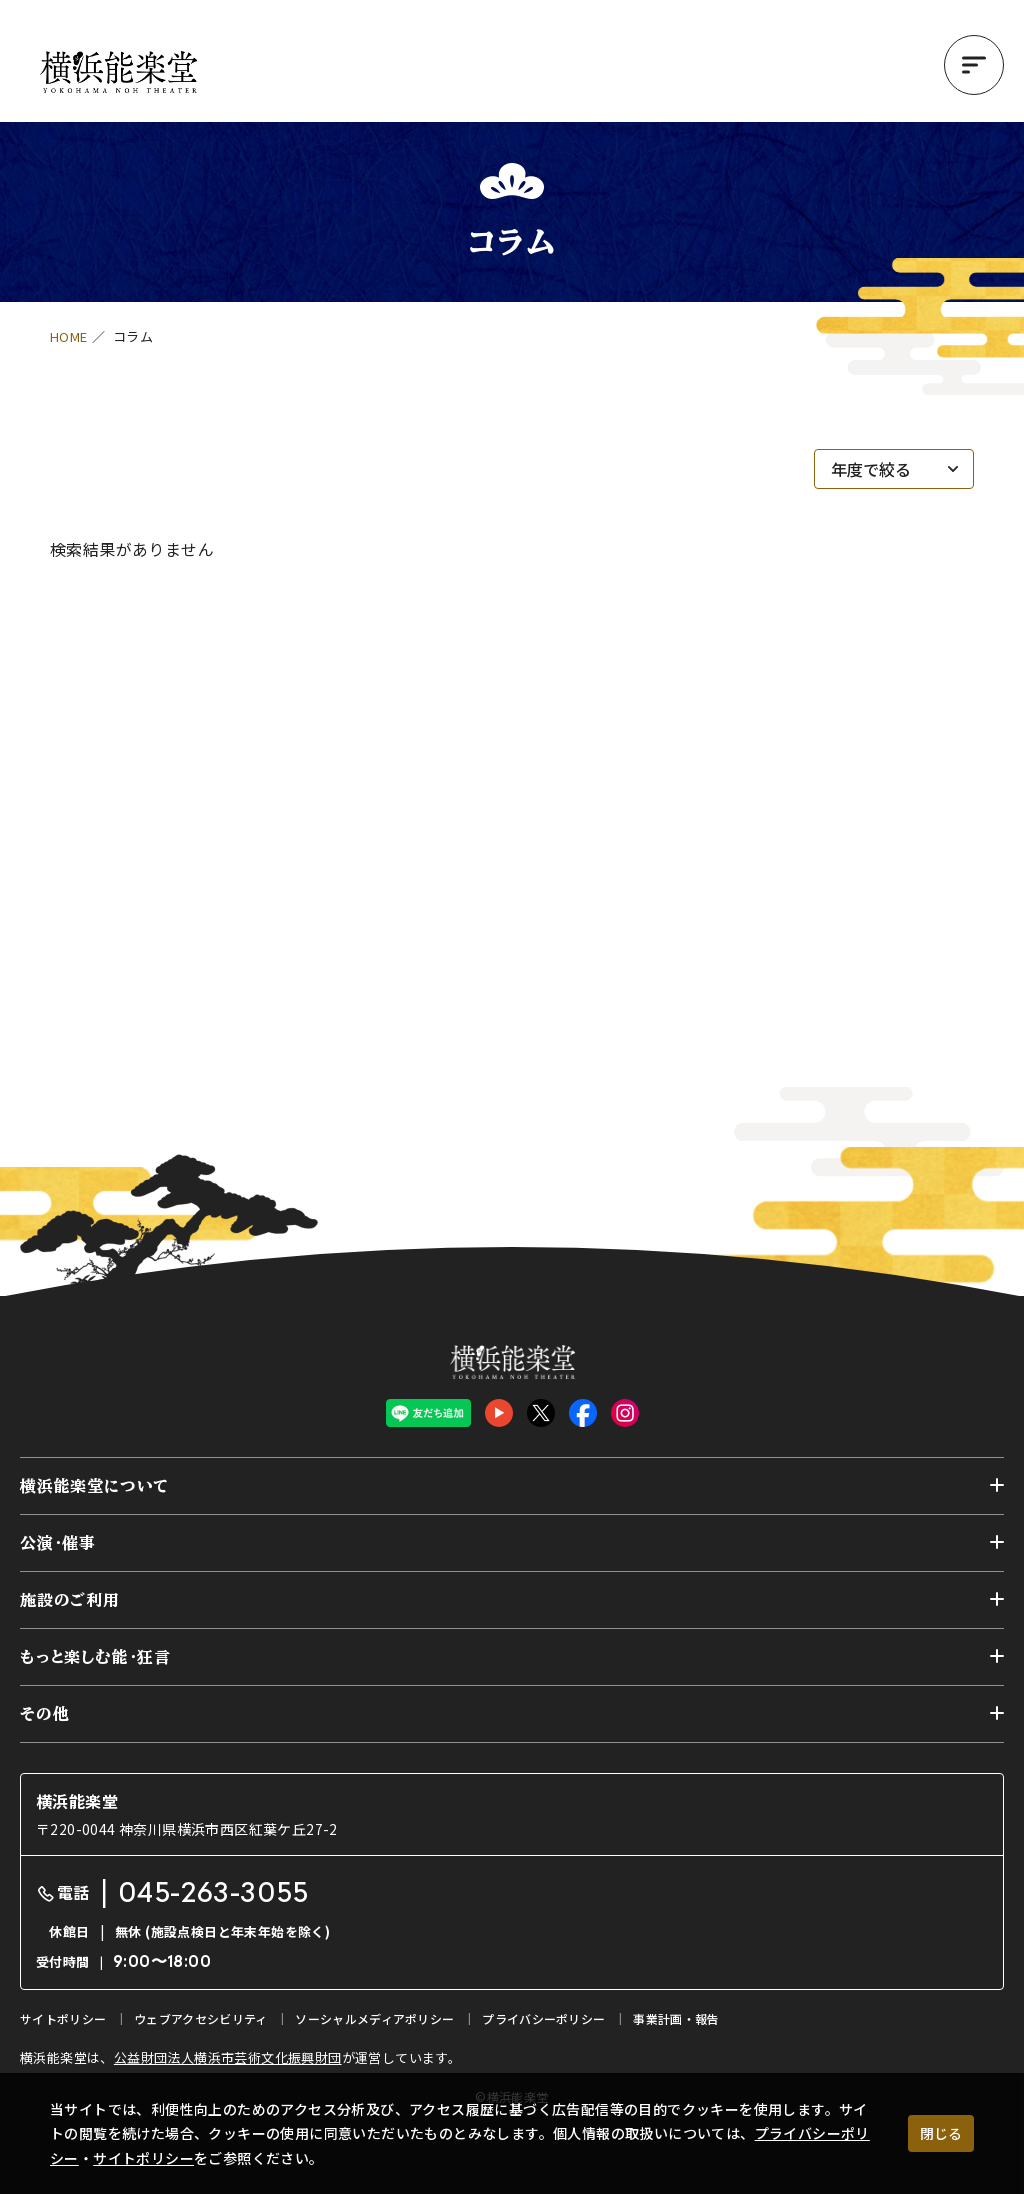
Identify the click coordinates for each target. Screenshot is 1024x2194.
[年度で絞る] (894, 469)
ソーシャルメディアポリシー (374, 2018)
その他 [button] (44, 1714)
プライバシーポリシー (543, 2018)
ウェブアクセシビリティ (200, 2018)
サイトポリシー (143, 2158)
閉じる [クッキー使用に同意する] (941, 2133)
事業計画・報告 (676, 2018)
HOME (69, 336)
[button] (974, 65)
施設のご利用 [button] (70, 1600)
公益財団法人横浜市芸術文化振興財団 (228, 2057)
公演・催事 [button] (58, 1543)
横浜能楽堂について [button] (94, 1486)
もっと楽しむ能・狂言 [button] (95, 1657)
